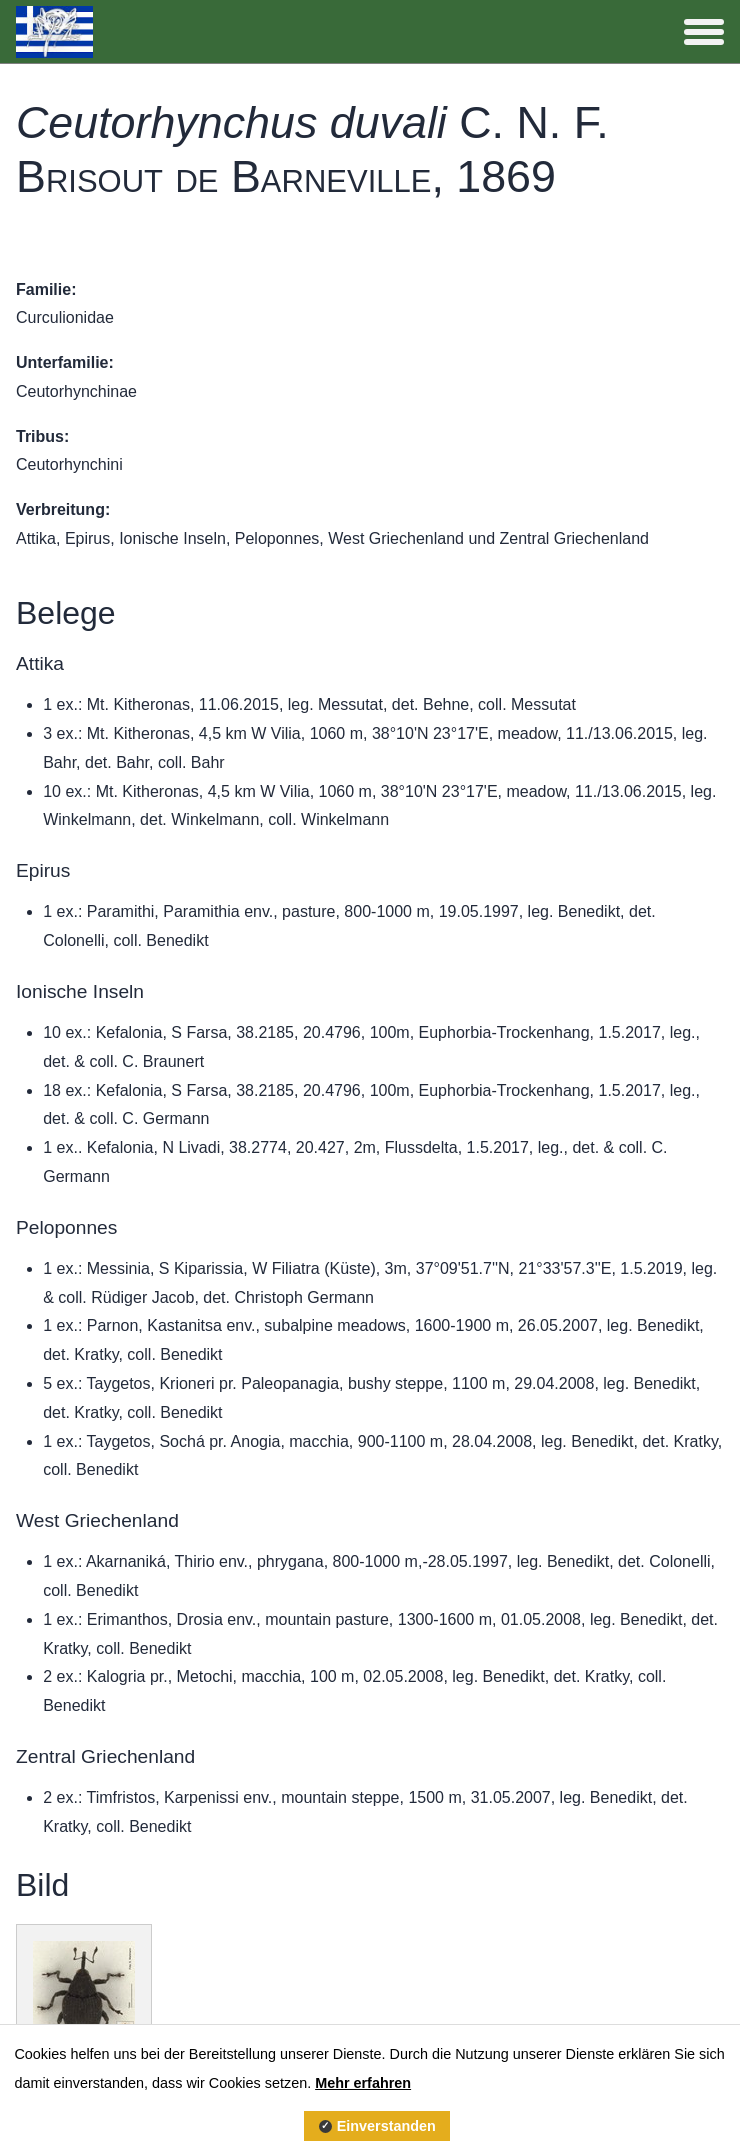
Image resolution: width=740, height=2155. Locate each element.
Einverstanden (386, 2126)
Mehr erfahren (363, 2083)
